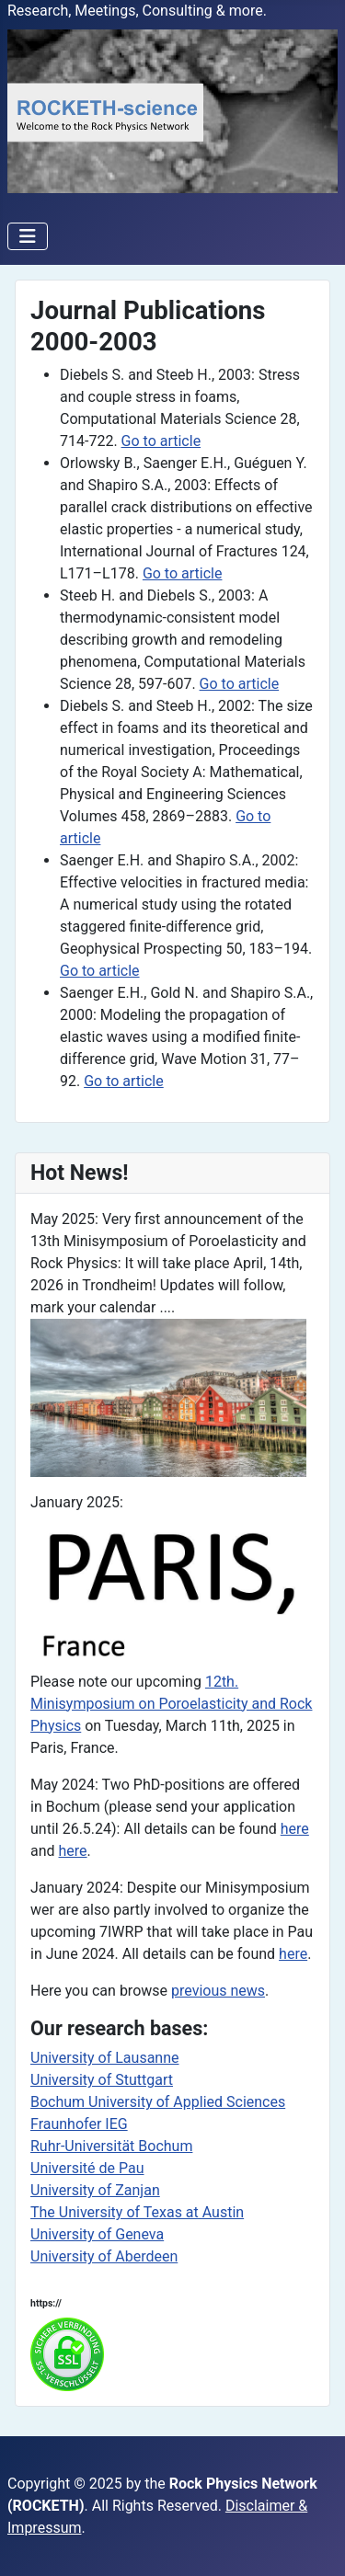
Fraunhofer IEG (79, 2124)
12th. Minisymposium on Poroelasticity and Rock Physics (171, 1704)
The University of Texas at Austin (137, 2212)
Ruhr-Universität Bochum (111, 2146)
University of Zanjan (95, 2190)
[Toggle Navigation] (27, 236)
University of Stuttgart (101, 2080)
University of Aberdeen (104, 2256)
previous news (218, 1990)
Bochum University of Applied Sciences (157, 2102)
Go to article (161, 441)
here (295, 1829)
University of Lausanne (104, 2058)
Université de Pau (87, 2168)
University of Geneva (97, 2234)
